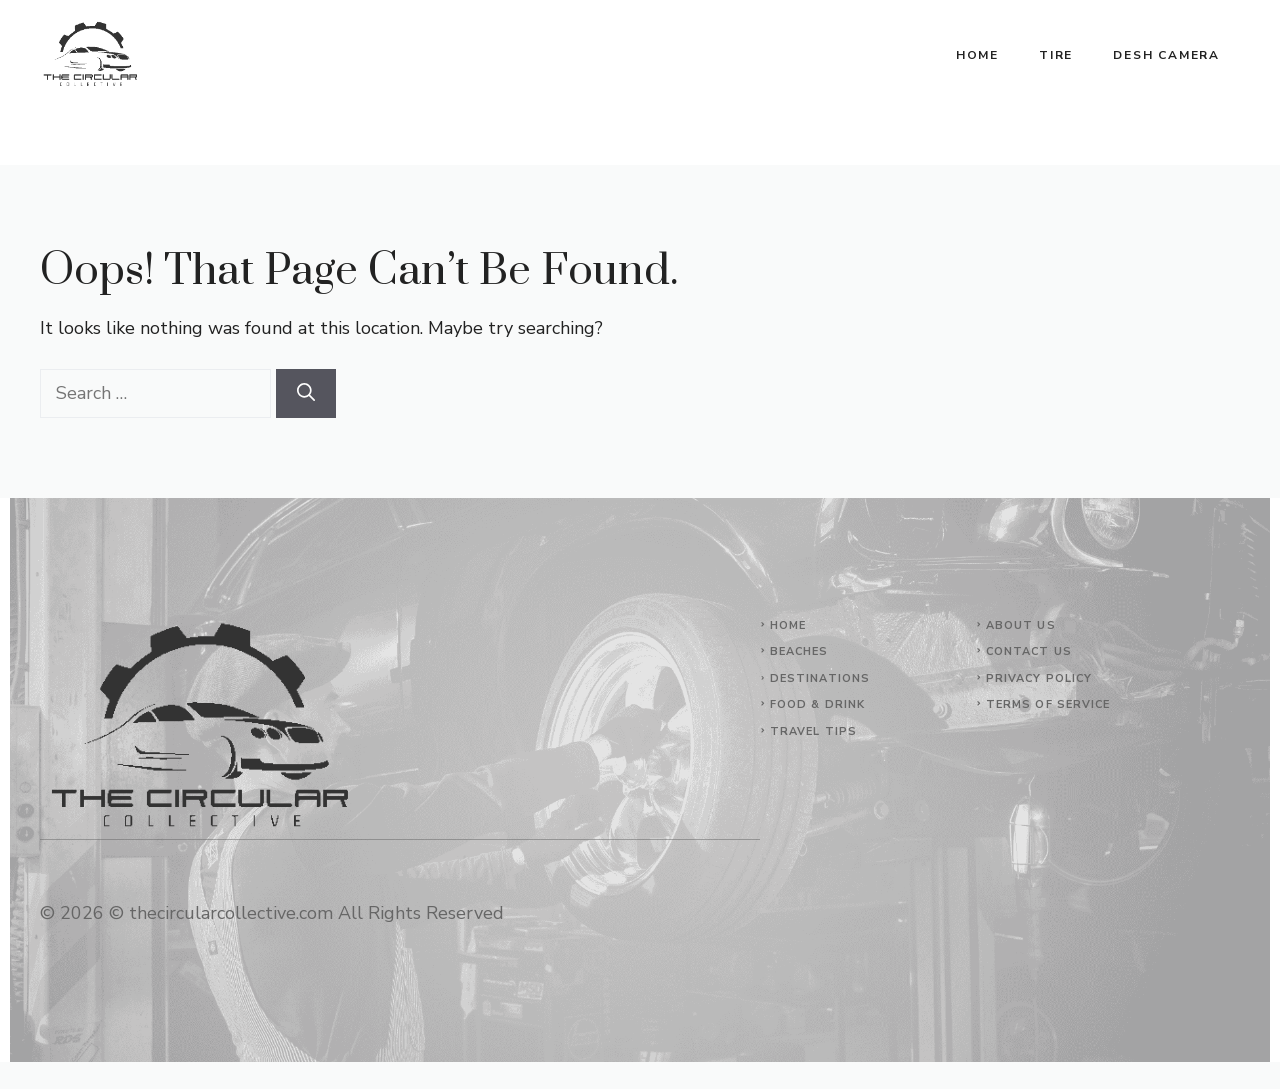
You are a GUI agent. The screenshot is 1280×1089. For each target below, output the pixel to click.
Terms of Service (1048, 704)
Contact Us (1029, 651)
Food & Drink (817, 704)
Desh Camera (1166, 55)
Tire (1056, 55)
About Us (1021, 625)
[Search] (306, 393)
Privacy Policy (1039, 678)
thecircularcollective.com (231, 913)
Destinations (820, 678)
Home (977, 55)
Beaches (799, 651)
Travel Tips (813, 731)
